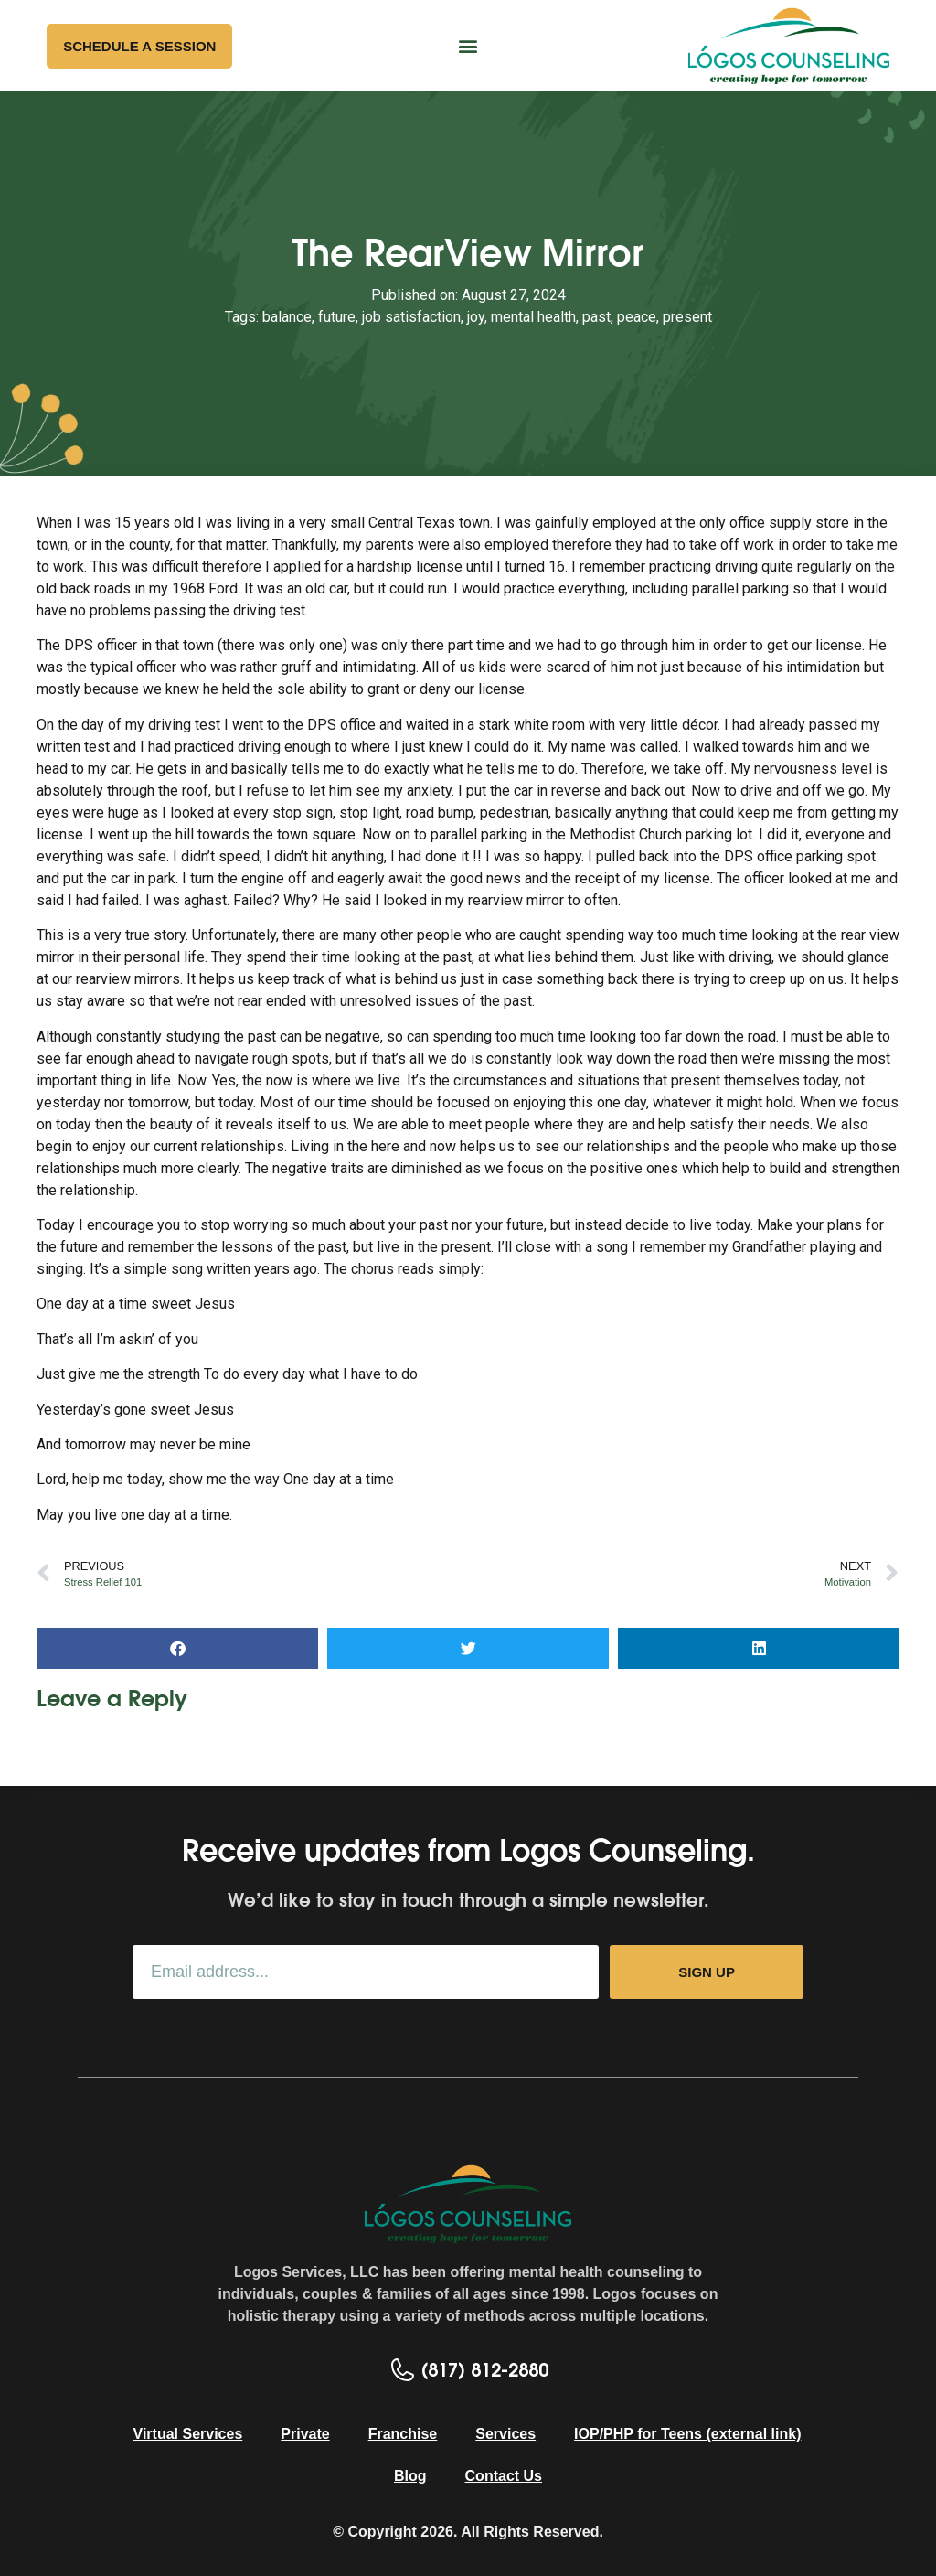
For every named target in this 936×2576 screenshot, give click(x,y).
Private (305, 2434)
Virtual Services (188, 2434)
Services (505, 2434)
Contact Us (503, 2476)
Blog (410, 2476)
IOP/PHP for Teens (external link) (687, 2434)
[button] (467, 46)
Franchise (403, 2434)
